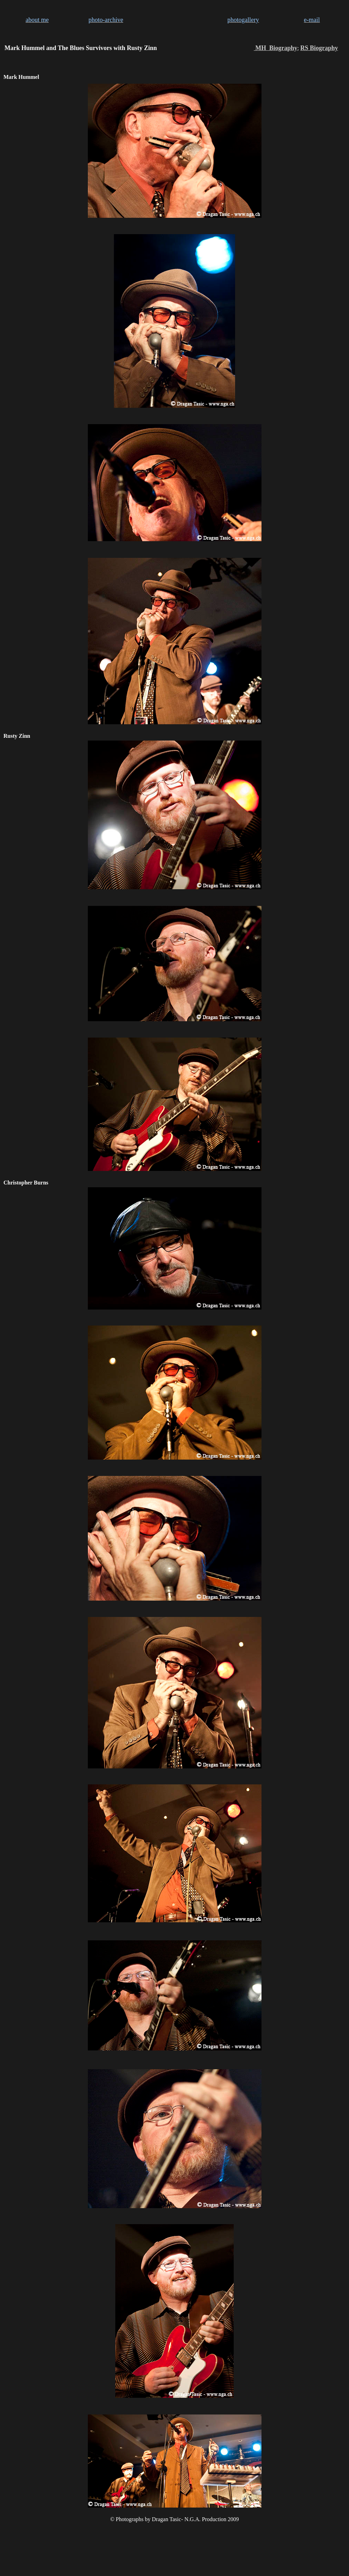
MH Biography (276, 47)
